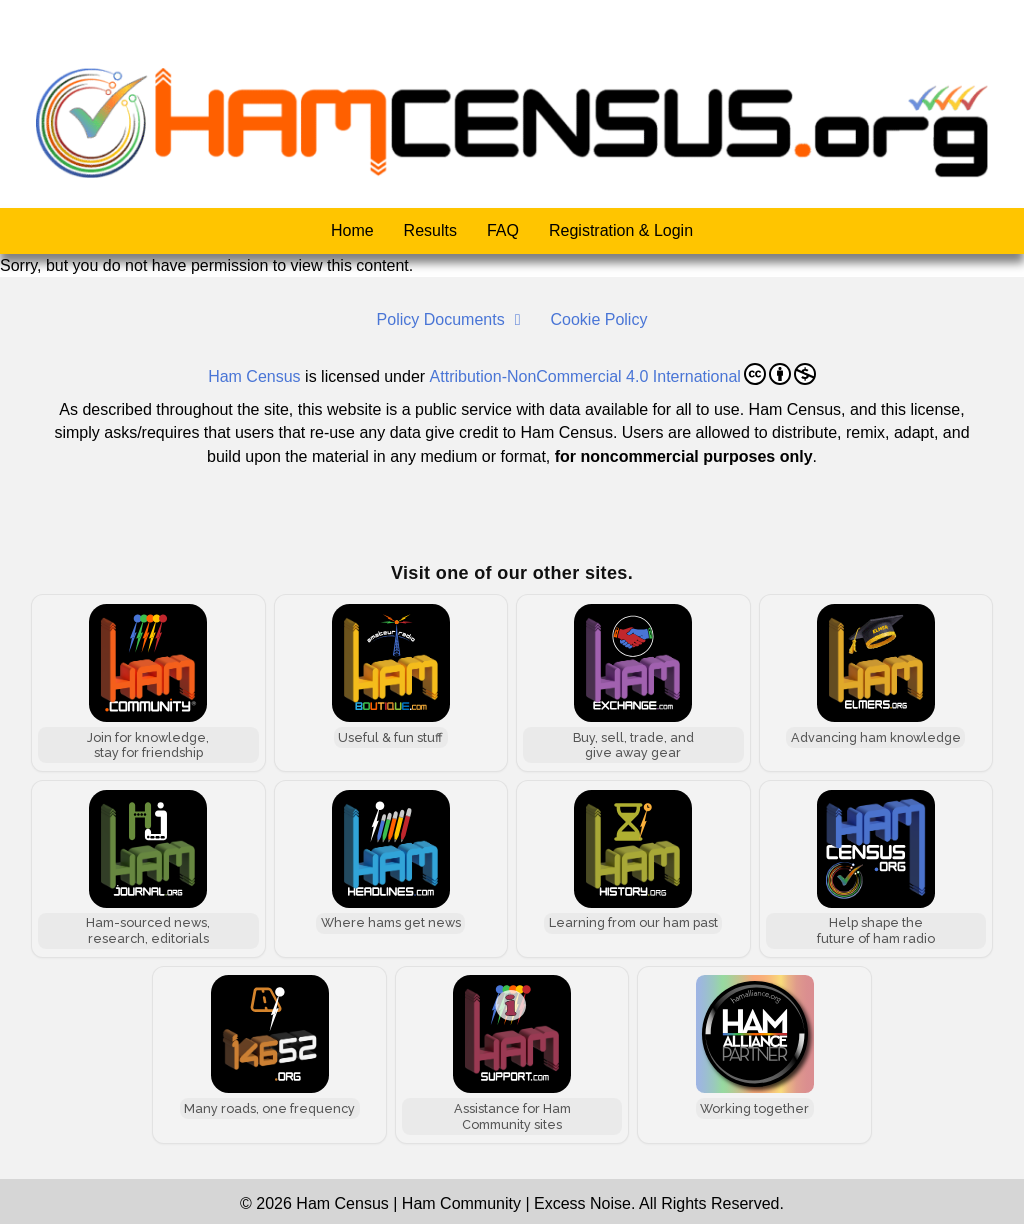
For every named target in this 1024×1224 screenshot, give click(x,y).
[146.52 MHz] (269, 1054)
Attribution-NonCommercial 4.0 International (623, 373)
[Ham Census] (876, 868)
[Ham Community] (148, 683)
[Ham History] (633, 868)
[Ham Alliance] (754, 1054)
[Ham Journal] (148, 868)
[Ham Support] (512, 1054)
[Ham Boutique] (391, 683)
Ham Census (254, 375)
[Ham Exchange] (633, 683)
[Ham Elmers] (876, 683)
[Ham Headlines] (391, 868)
